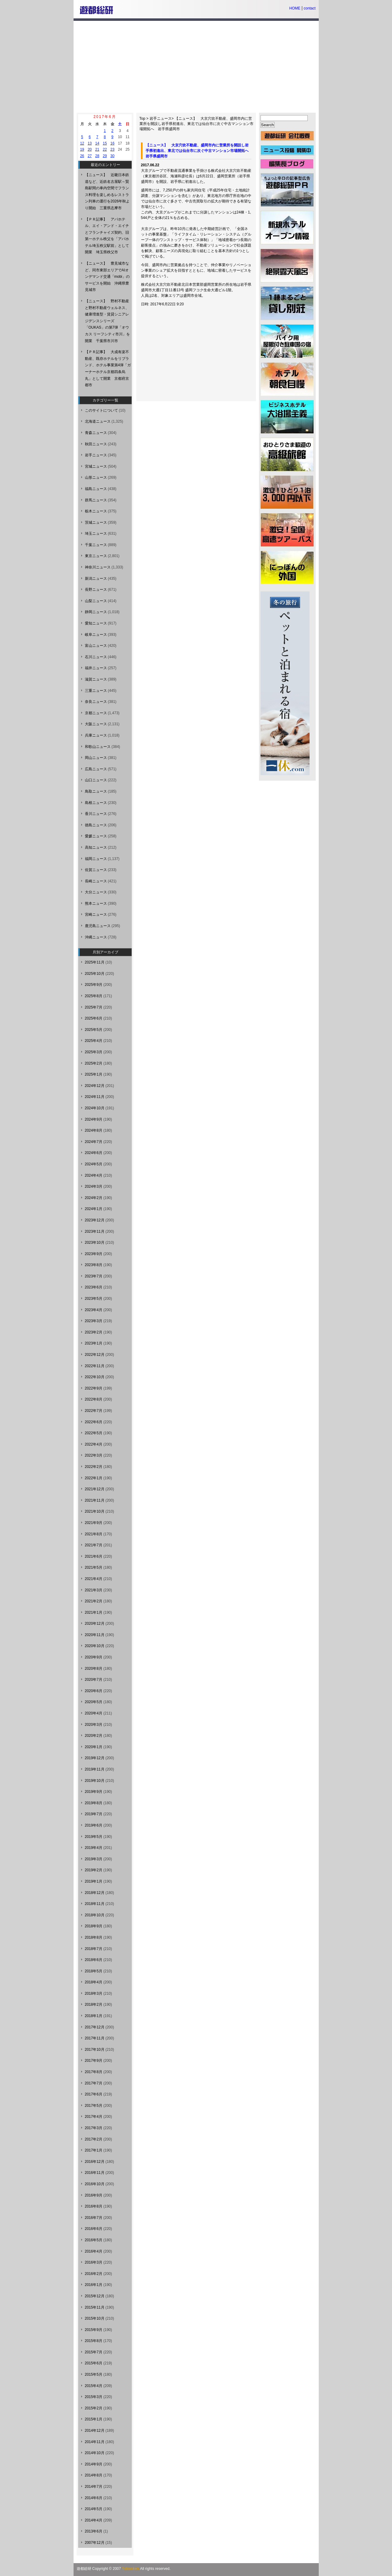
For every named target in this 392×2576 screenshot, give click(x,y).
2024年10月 (95, 1108)
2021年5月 (93, 1567)
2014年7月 (93, 2486)
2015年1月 (93, 2419)
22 (105, 149)
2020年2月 (93, 1735)
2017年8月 (93, 2072)
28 (97, 156)
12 (82, 143)
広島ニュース (96, 769)
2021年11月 (95, 1500)
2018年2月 (93, 2004)
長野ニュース (96, 589)
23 (112, 149)
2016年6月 (93, 2229)
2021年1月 (93, 1612)
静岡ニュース (96, 612)
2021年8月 (93, 1534)
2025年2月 (93, 1063)
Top (142, 118)
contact (310, 8)
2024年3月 (93, 1186)
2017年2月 (93, 2139)
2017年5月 (93, 2105)
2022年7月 (93, 1411)
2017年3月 (93, 2128)
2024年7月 (93, 1142)
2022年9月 (93, 1388)
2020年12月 (95, 1623)
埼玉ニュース (96, 533)
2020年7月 (93, 1679)
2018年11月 (95, 1904)
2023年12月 (95, 1220)
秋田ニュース (96, 444)
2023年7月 (93, 1276)
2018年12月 (95, 1893)
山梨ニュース (96, 601)
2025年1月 (93, 1074)
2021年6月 (93, 1556)
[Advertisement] (196, 67)
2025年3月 (93, 1052)
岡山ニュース (96, 758)
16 (112, 143)
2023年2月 (93, 1332)
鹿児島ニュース (98, 926)
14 (97, 143)
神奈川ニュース (98, 567)
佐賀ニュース (96, 870)
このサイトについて (101, 410)
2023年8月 (93, 1265)
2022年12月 (95, 1354)
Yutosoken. (131, 2569)
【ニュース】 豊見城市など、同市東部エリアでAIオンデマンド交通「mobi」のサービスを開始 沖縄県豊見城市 (107, 276)
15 (105, 143)
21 (97, 149)
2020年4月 (93, 1713)
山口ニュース (96, 780)
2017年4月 (93, 2116)
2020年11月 (95, 1635)
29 (105, 156)
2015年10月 (95, 2318)
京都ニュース (96, 713)
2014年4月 (93, 2520)
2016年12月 (95, 2161)
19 (82, 149)
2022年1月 (93, 1478)
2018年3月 (93, 1993)
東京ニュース (96, 556)
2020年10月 (95, 1646)
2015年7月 (93, 2352)
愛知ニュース (96, 623)
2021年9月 (93, 1523)
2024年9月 (93, 1119)
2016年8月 (93, 2206)
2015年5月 (93, 2374)
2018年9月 (93, 1926)
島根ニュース (96, 803)
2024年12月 (95, 1086)
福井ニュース (96, 668)
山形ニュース (96, 477)
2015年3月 (93, 2397)
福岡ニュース (96, 859)
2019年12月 (95, 1758)
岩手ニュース (161, 118)
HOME (294, 8)
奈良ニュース (96, 702)
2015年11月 (95, 2307)
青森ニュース (96, 433)
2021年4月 (93, 1579)
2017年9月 (93, 2060)
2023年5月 (93, 1298)
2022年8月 (93, 1399)
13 (90, 143)
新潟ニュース (96, 578)
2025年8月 (93, 996)
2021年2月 (93, 1601)
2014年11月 (95, 2442)
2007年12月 (95, 2542)
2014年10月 (95, 2453)
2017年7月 (93, 2083)
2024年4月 (93, 1175)
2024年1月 (93, 1209)
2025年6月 (93, 1018)
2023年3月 (93, 1321)
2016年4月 (93, 2251)
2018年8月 (93, 1937)
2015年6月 (93, 2363)
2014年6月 (93, 2498)
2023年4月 (93, 1310)
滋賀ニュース (96, 679)
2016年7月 (93, 2218)
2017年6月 (93, 2094)
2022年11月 (95, 1366)
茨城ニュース (96, 522)
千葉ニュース (96, 545)
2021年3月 (93, 1590)
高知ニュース (96, 847)
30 (112, 156)
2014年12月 (95, 2430)
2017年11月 (95, 2038)
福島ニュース (96, 489)
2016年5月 (93, 2240)
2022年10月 (95, 1377)
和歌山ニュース (98, 747)
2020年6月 (93, 1691)
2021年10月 (95, 1511)
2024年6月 (93, 1153)
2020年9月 (93, 1657)
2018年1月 (93, 2016)
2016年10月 (95, 2184)
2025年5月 (93, 1030)
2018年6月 (93, 1960)
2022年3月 (93, 1455)
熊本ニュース (96, 903)
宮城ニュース (96, 466)
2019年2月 (93, 1870)
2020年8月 (93, 1668)
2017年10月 (95, 2049)
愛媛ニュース (96, 836)
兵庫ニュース (96, 735)
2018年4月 (93, 1982)
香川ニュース (96, 814)
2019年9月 (93, 1792)
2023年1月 (93, 1343)
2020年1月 (93, 1747)
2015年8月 (93, 2341)
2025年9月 (93, 985)
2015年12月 (95, 2296)
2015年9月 (93, 2330)
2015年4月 (93, 2386)
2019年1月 (93, 1881)
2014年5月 (93, 2509)
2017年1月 (93, 2150)
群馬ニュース (96, 500)
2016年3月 (93, 2262)
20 (90, 149)
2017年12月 (95, 2027)
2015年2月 (93, 2408)
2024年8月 (93, 1130)
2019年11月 (95, 1769)
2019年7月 (93, 1814)
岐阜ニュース (96, 634)
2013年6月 (93, 2531)
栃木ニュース (96, 511)
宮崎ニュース (96, 914)
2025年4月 (93, 1041)
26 (82, 156)
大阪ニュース (96, 724)
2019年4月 (93, 1848)
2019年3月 (93, 1859)
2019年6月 (93, 1825)
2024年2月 (93, 1198)
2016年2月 (93, 2274)
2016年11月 (95, 2173)
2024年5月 (93, 1164)
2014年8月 (93, 2475)
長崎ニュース (96, 881)
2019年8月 (93, 1803)
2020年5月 (93, 1702)
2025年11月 (95, 962)
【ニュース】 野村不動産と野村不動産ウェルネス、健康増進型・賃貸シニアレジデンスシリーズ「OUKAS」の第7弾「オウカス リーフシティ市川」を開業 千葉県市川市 (107, 321)
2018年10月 (95, 1915)
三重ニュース (96, 690)
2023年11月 (95, 1231)
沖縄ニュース (96, 937)
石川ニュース (96, 657)
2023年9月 (93, 1254)
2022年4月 (93, 1444)
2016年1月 (93, 2285)
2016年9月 (93, 2195)
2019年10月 (95, 1780)
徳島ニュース (96, 825)
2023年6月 (93, 1287)
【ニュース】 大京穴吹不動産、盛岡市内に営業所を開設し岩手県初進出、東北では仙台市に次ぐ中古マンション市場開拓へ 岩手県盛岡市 (196, 123)
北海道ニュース (98, 421)
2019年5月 (93, 1837)
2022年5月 (93, 1433)
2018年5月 (93, 1971)
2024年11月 (95, 1097)
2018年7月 (93, 1949)
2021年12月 (95, 1489)
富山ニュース (96, 645)
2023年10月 (95, 1242)
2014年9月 (93, 2464)
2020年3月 (93, 1724)
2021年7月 (93, 1545)
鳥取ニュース (96, 791)
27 (90, 156)
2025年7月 (93, 1007)
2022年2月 (93, 1467)
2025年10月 (95, 973)
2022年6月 (93, 1422)
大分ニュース (96, 892)
